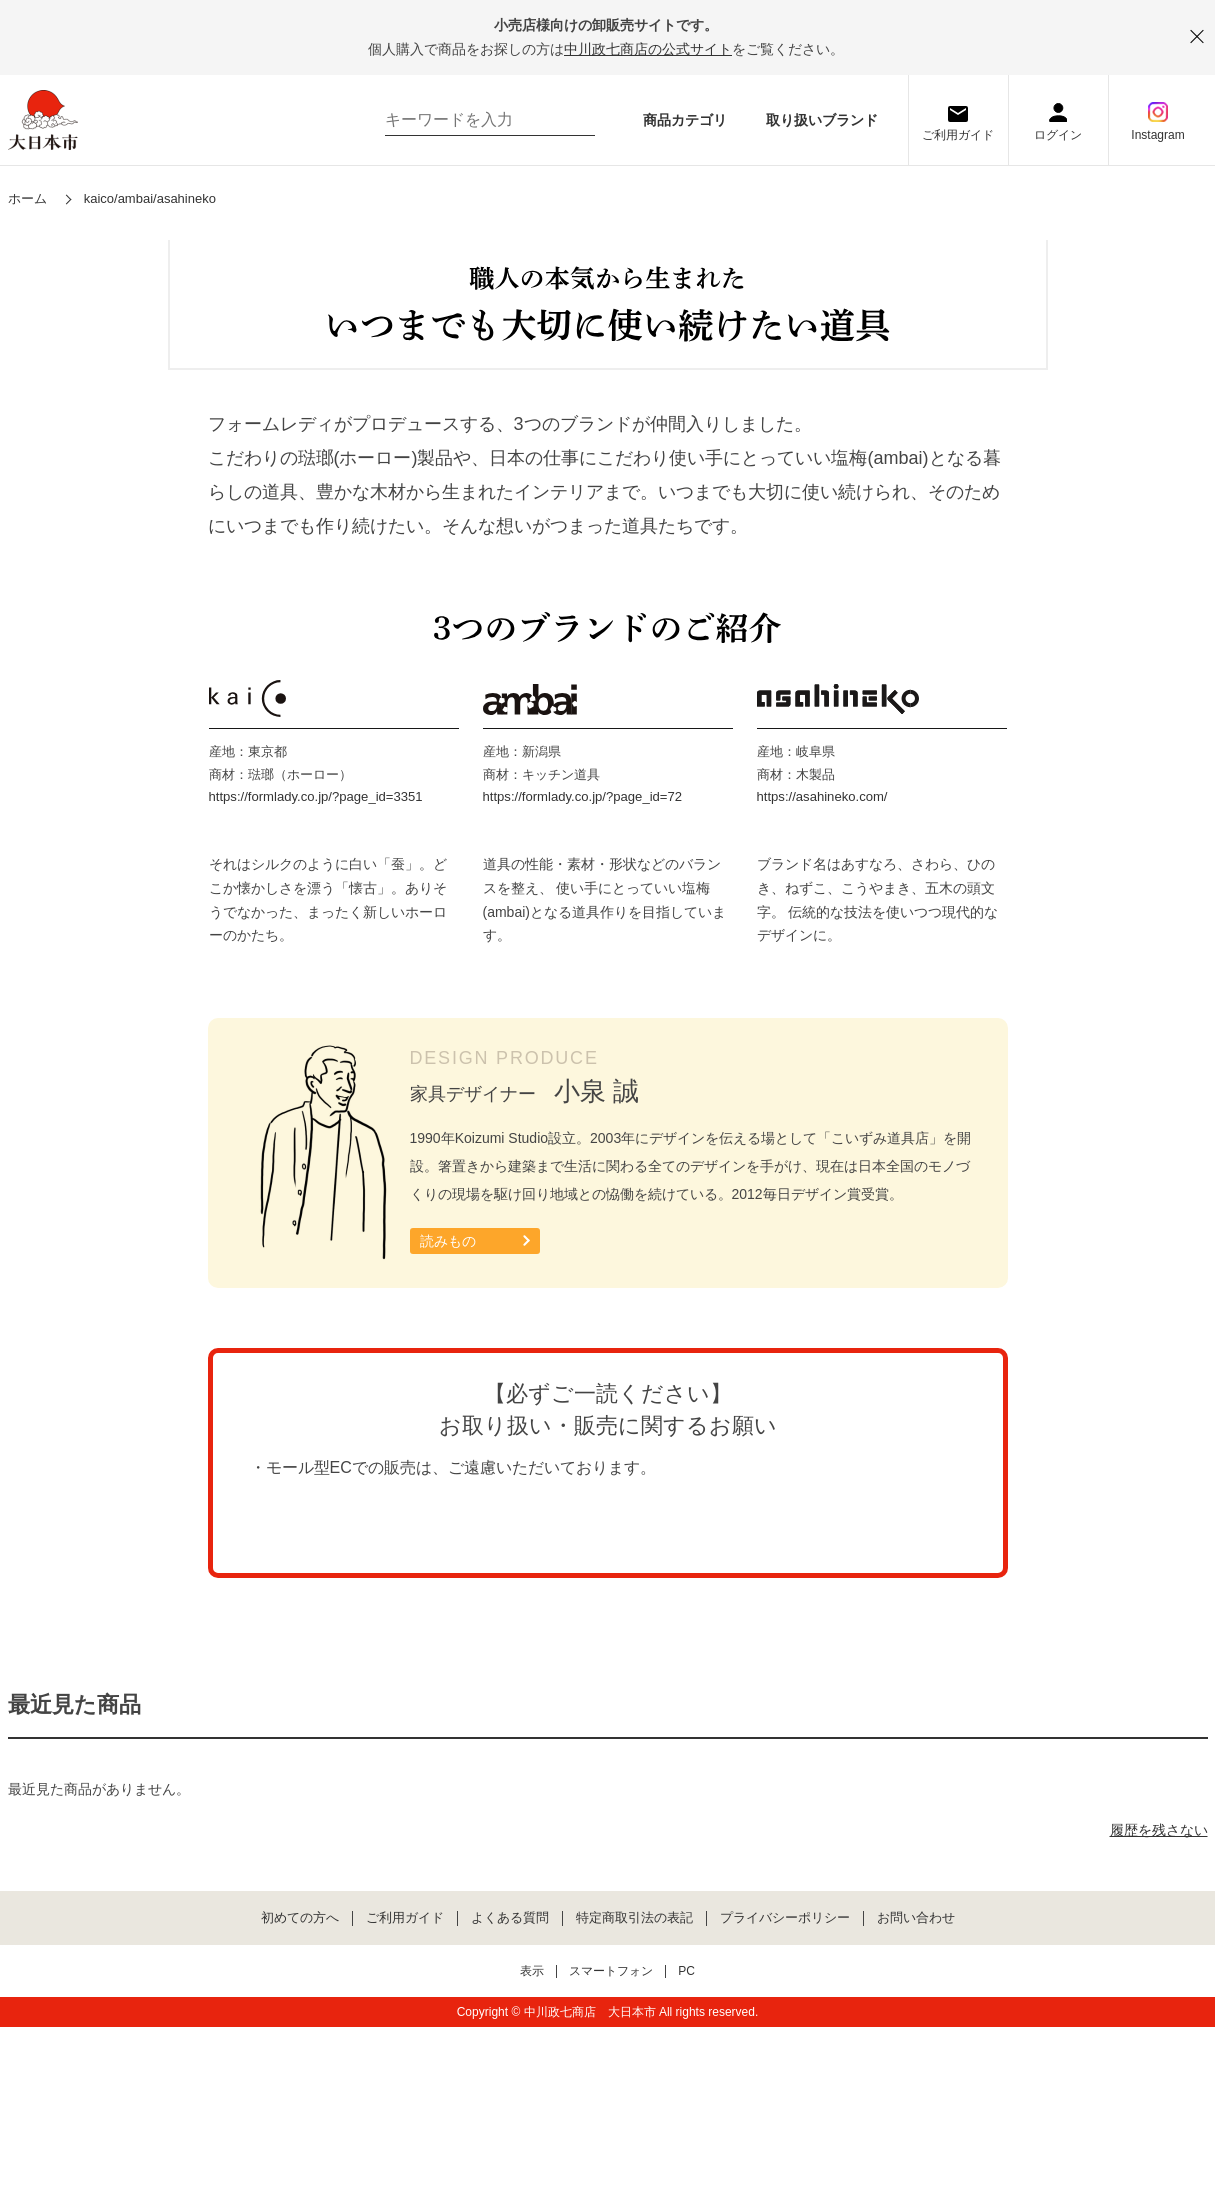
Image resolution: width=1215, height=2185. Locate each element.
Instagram (1157, 135)
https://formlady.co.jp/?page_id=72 (583, 1136)
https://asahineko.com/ (822, 1136)
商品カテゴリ (685, 120)
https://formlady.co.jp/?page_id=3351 (316, 1136)
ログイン (1058, 135)
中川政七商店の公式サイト (648, 49)
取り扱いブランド (822, 120)
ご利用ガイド (958, 135)
